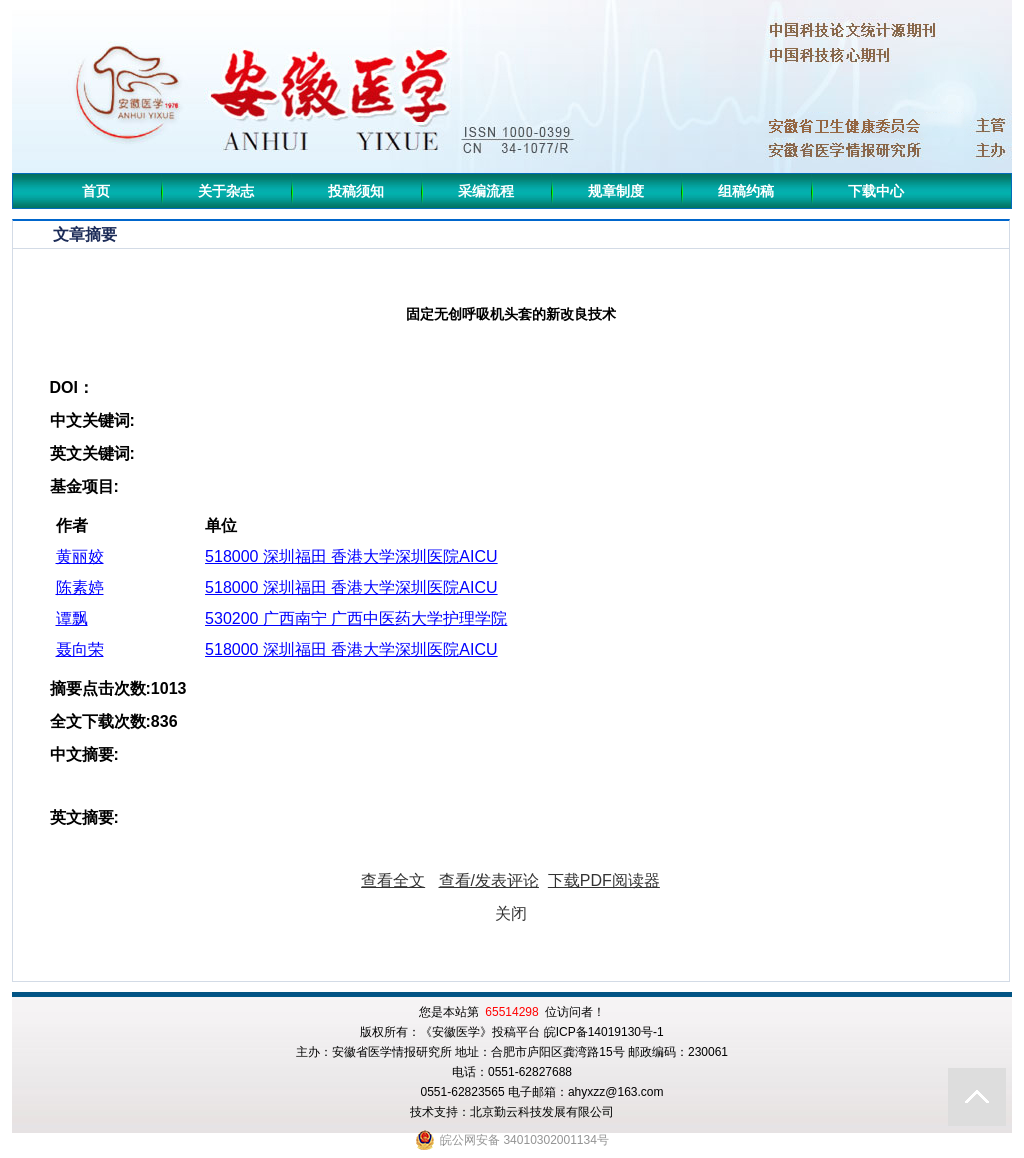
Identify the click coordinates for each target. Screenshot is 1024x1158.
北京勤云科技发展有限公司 (542, 1112)
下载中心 (876, 191)
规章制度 (616, 191)
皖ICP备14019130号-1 (604, 1032)
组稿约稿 (746, 191)
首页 (96, 191)
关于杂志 (226, 191)
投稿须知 (356, 191)
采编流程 (486, 191)
